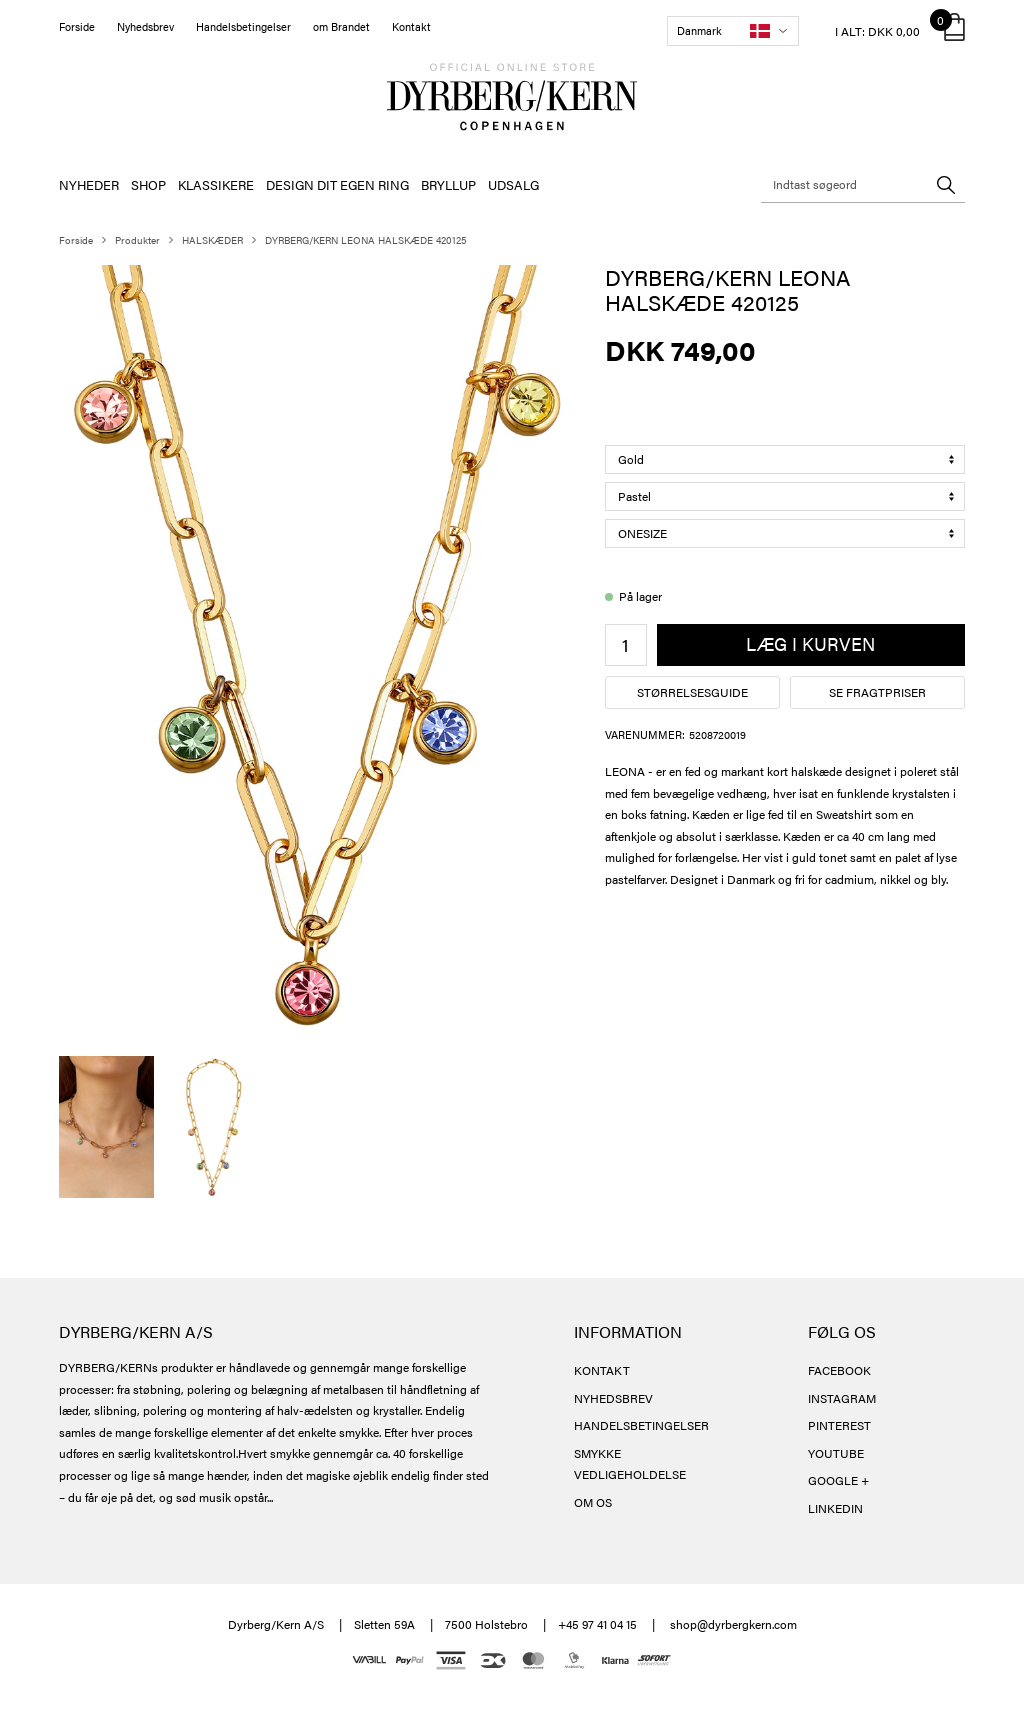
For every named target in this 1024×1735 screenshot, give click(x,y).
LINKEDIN (835, 1508)
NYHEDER (89, 184)
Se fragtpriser (877, 692)
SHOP (148, 184)
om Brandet (341, 26)
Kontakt (411, 26)
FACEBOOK (839, 1370)
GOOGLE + (838, 1480)
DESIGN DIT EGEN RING (337, 184)
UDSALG (513, 184)
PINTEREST (839, 1425)
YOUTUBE (836, 1453)
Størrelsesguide (692, 692)
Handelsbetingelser (243, 26)
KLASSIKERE (216, 184)
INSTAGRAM (842, 1398)
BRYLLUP (448, 184)
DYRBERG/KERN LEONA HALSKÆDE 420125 (365, 240)
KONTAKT (602, 1370)
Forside (77, 26)
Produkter (137, 240)
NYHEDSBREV (613, 1398)
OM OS (593, 1502)
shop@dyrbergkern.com (733, 1624)
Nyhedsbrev (145, 26)
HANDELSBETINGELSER (641, 1425)
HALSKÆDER (212, 240)
